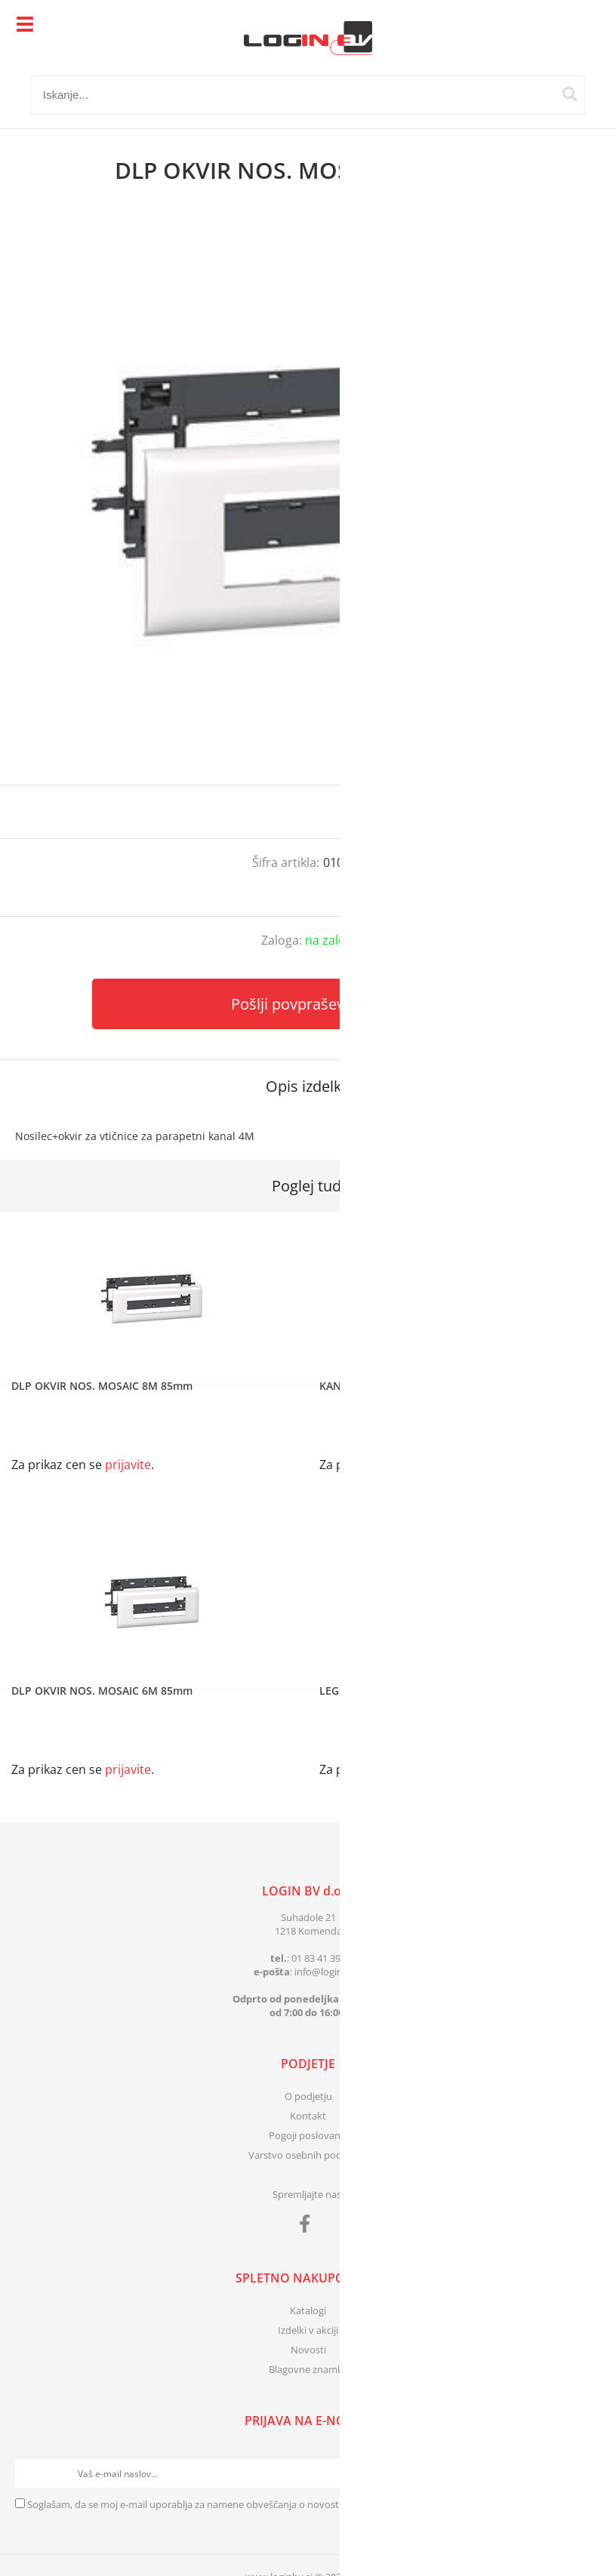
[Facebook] (308, 2226)
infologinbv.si (328, 1971)
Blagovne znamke (308, 2369)
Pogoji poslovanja (308, 2135)
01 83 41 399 (318, 1958)
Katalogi (308, 2310)
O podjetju (308, 2096)
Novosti (308, 2349)
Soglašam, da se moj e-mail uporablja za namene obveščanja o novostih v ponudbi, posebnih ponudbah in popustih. (287, 2504)
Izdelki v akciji (308, 2330)
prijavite (574, 812)
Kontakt (308, 2116)
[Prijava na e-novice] (586, 2473)
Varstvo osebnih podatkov (308, 2155)
